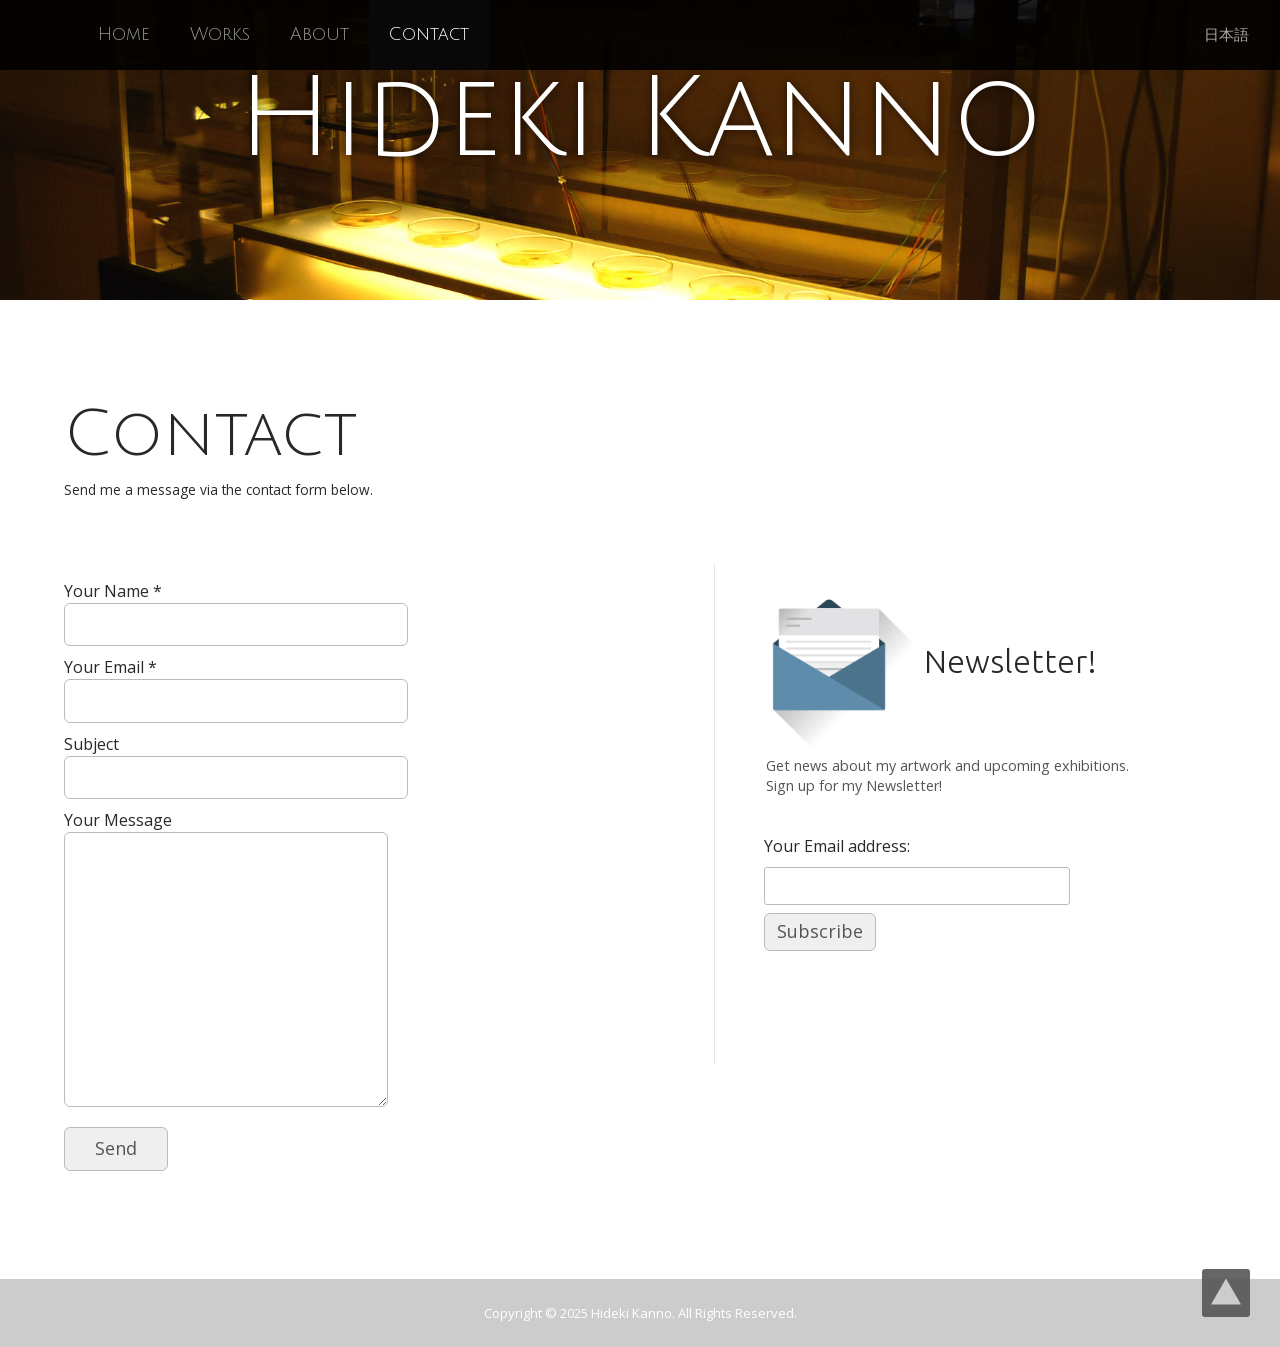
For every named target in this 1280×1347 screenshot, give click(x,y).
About (319, 34)
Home (124, 34)
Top (1226, 1293)
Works (220, 34)
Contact (429, 34)
